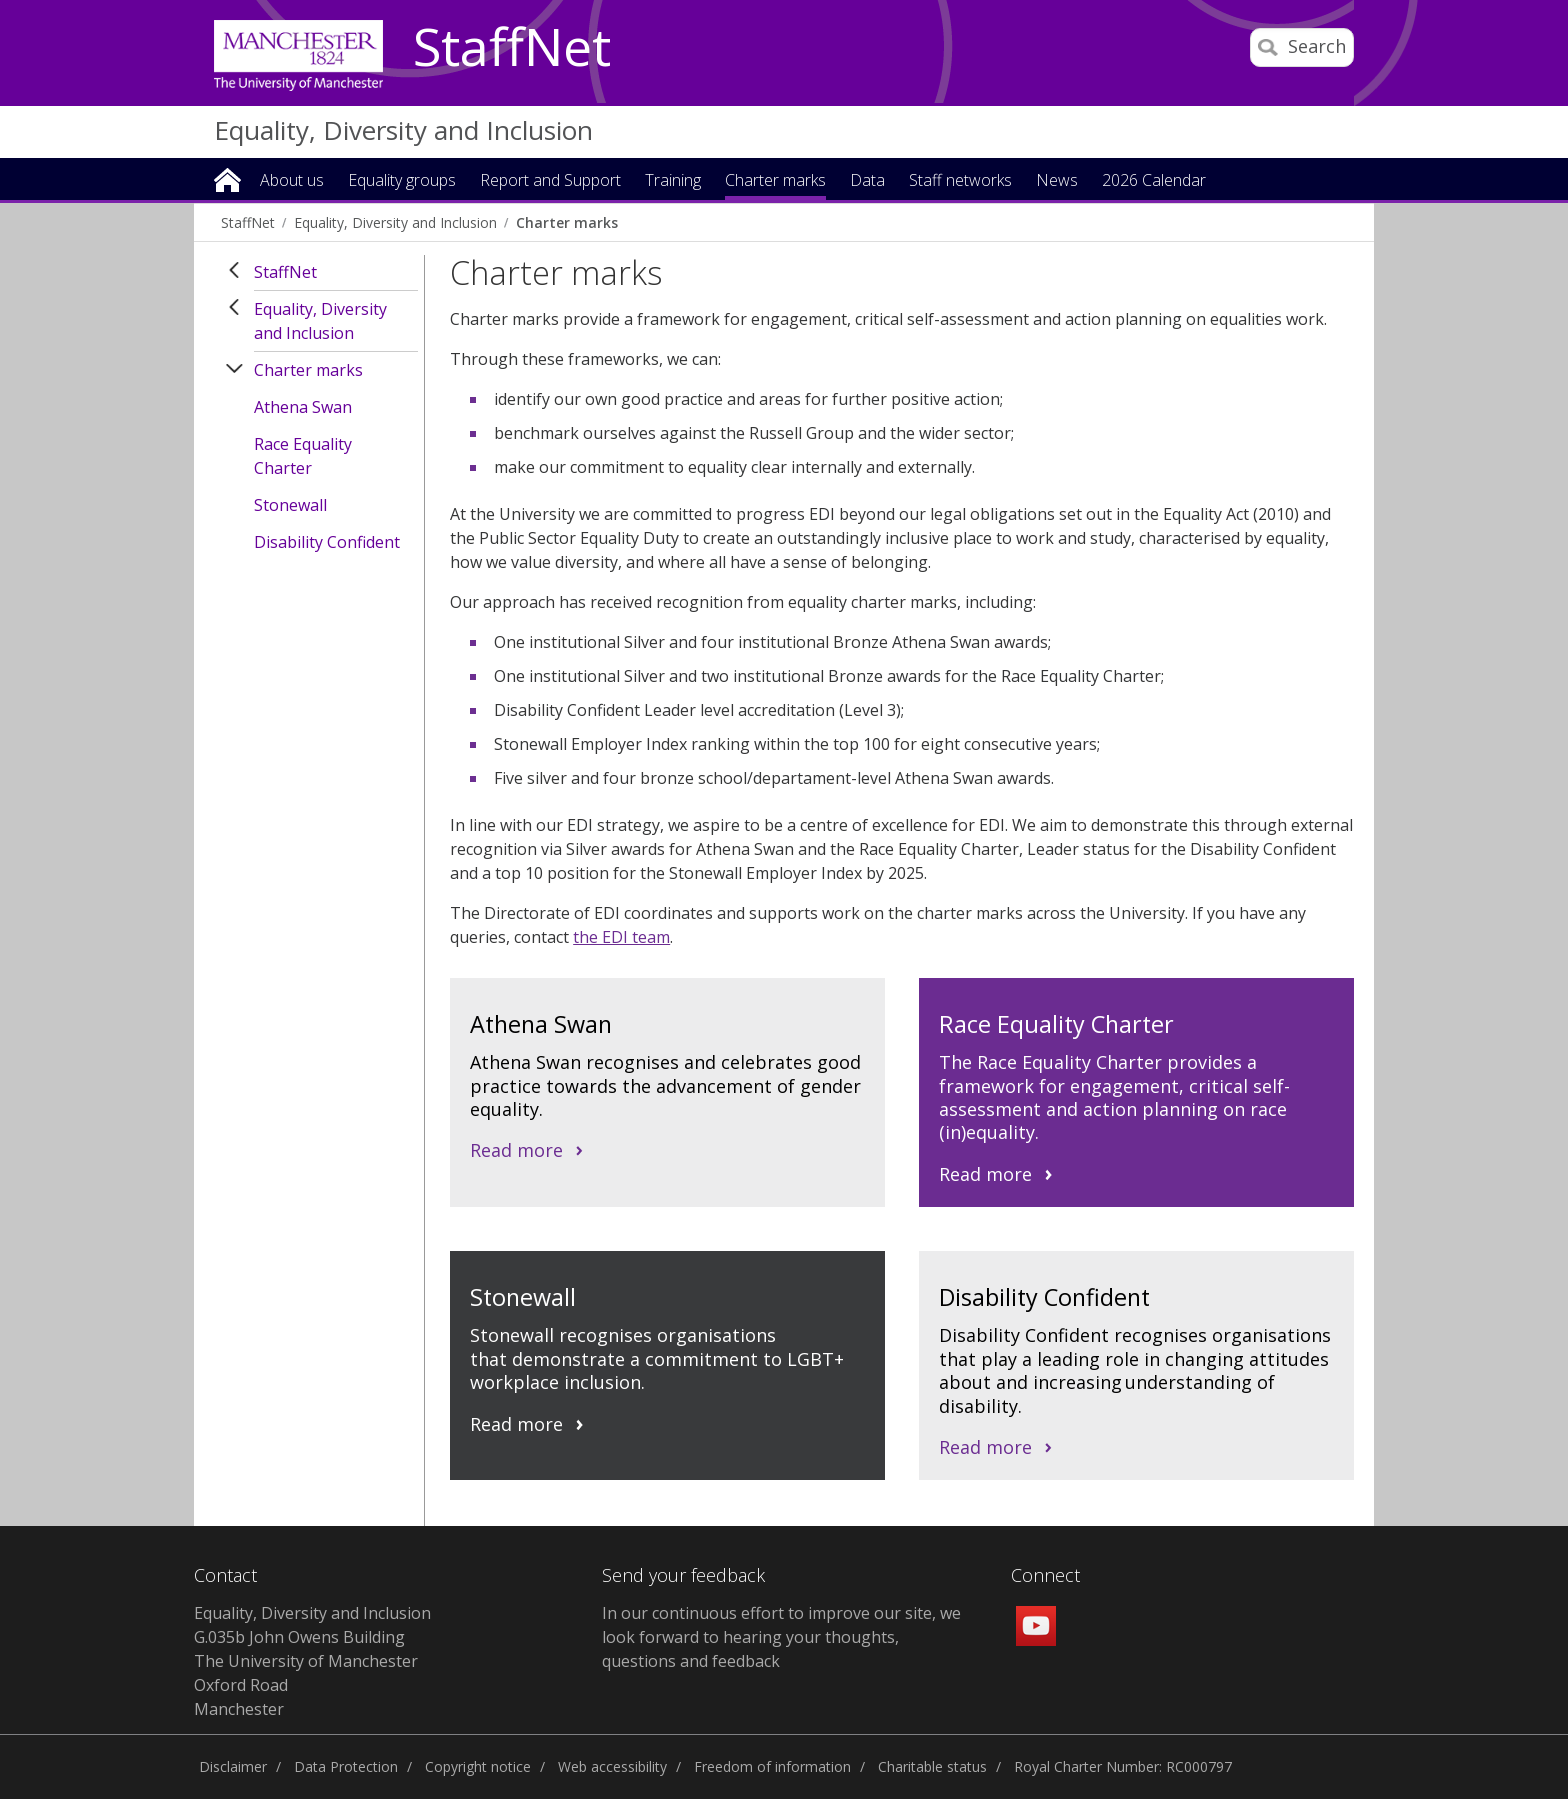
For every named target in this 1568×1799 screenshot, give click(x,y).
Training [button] (673, 181)
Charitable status (932, 1766)
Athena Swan (303, 407)
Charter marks (567, 222)
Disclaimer (233, 1766)
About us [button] (292, 181)
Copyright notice (478, 1766)
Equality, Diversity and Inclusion (403, 130)
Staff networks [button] (960, 181)
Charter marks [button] (775, 181)
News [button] (1057, 181)
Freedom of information (772, 1766)
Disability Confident (327, 542)
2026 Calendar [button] (1154, 181)
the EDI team (621, 937)
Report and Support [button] (550, 181)
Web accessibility (612, 1766)
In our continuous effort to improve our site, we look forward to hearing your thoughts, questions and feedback (781, 1637)
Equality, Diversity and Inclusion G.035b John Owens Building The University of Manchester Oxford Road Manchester (312, 1661)
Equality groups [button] (402, 181)
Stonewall (290, 505)
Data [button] (867, 181)
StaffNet (512, 48)
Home (227, 178)
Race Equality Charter (303, 456)
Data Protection (346, 1766)
